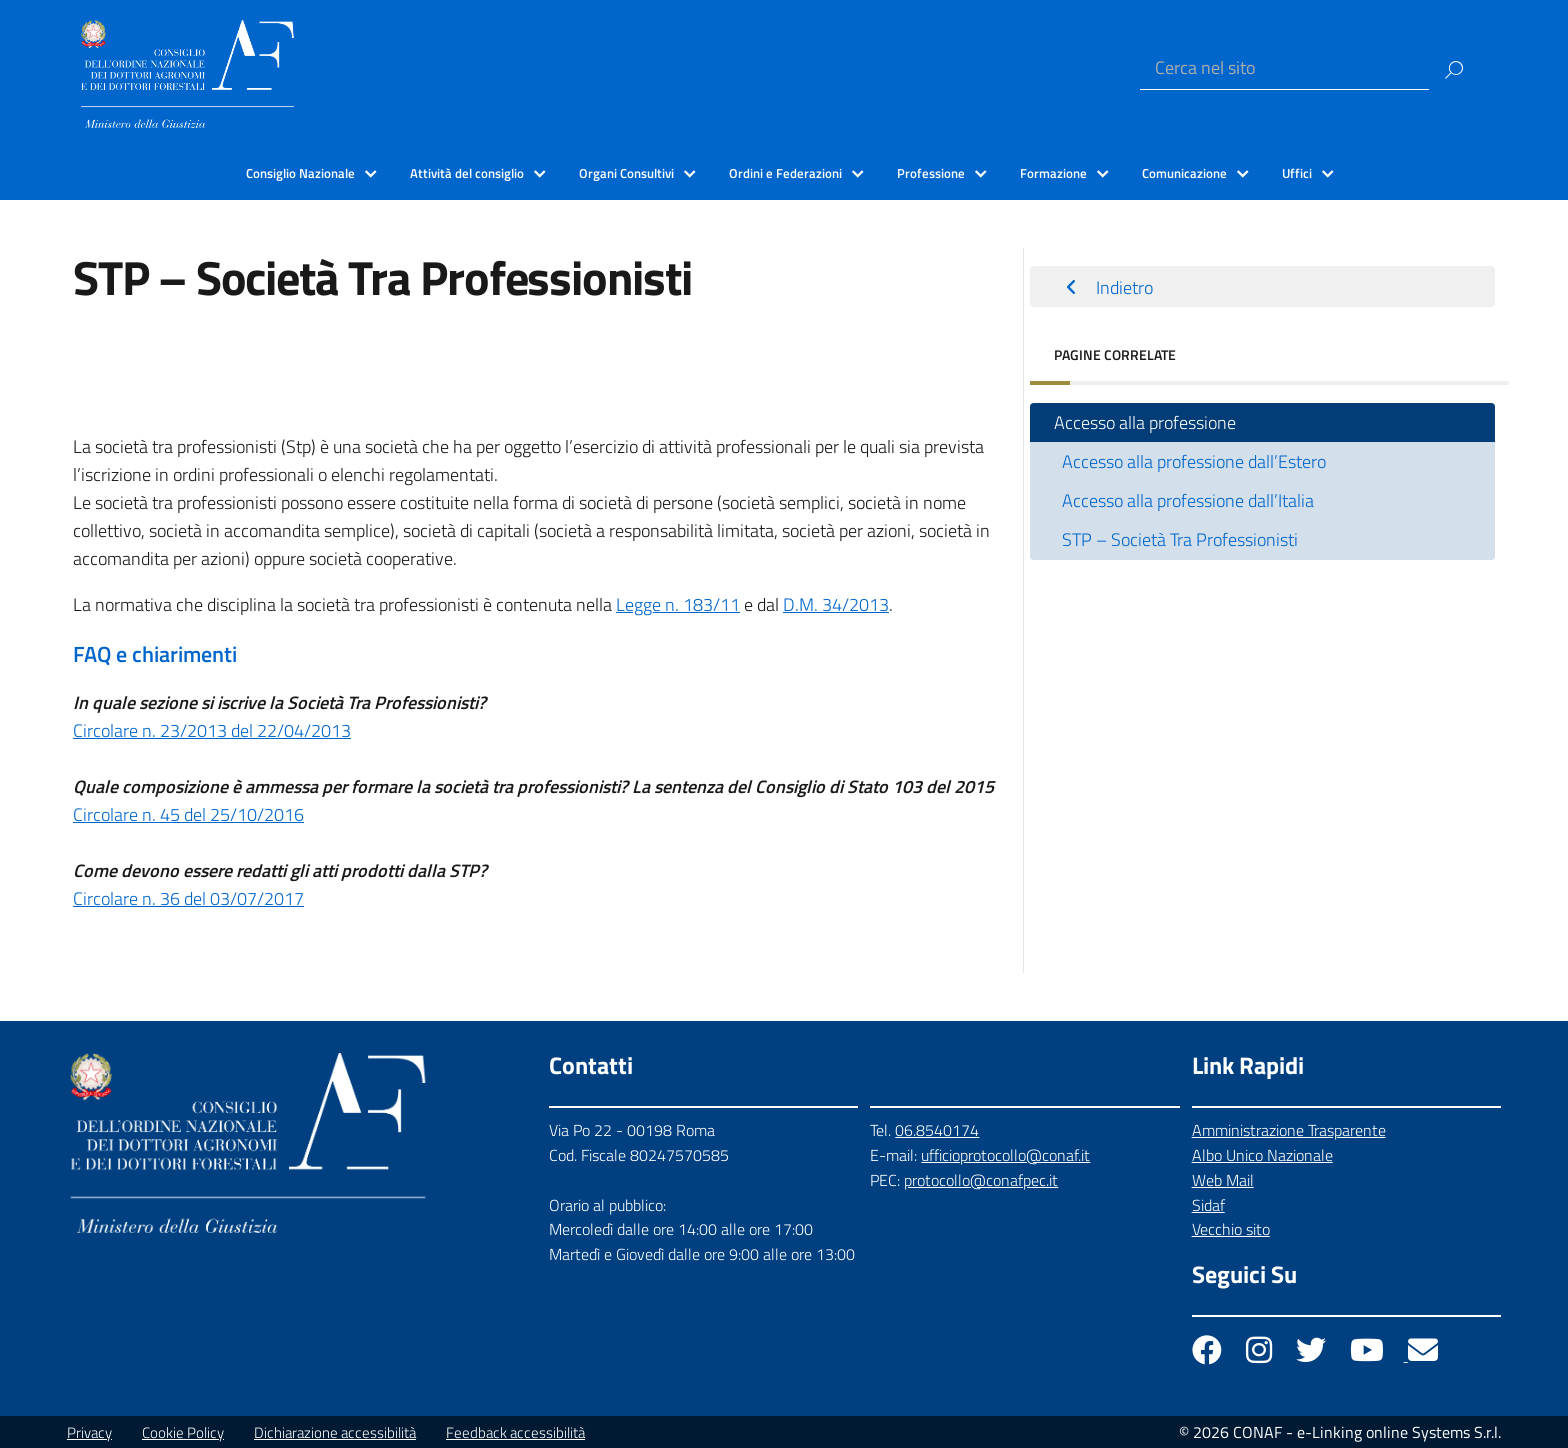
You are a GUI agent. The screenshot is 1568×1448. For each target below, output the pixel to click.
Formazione (1053, 173)
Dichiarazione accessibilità (335, 1432)
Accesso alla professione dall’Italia (1188, 500)
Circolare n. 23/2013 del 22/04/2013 (212, 730)
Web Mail (1223, 1180)
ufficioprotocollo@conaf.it (1005, 1155)
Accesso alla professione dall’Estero (1194, 461)
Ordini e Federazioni (785, 173)
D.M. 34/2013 (836, 604)
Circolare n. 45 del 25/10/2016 (188, 814)
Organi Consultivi (626, 173)
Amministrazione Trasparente (1289, 1130)
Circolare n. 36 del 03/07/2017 (188, 898)
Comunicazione (1184, 173)
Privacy (89, 1432)
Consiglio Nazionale (300, 173)
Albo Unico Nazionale (1262, 1155)
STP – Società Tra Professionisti (1180, 539)
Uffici (1297, 173)
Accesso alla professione (1145, 422)
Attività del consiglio (467, 173)
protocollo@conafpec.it (981, 1180)
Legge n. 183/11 (678, 604)
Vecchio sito (1231, 1229)
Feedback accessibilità (515, 1432)
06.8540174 (937, 1130)
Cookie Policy (183, 1432)
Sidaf (1208, 1205)
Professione (931, 173)
